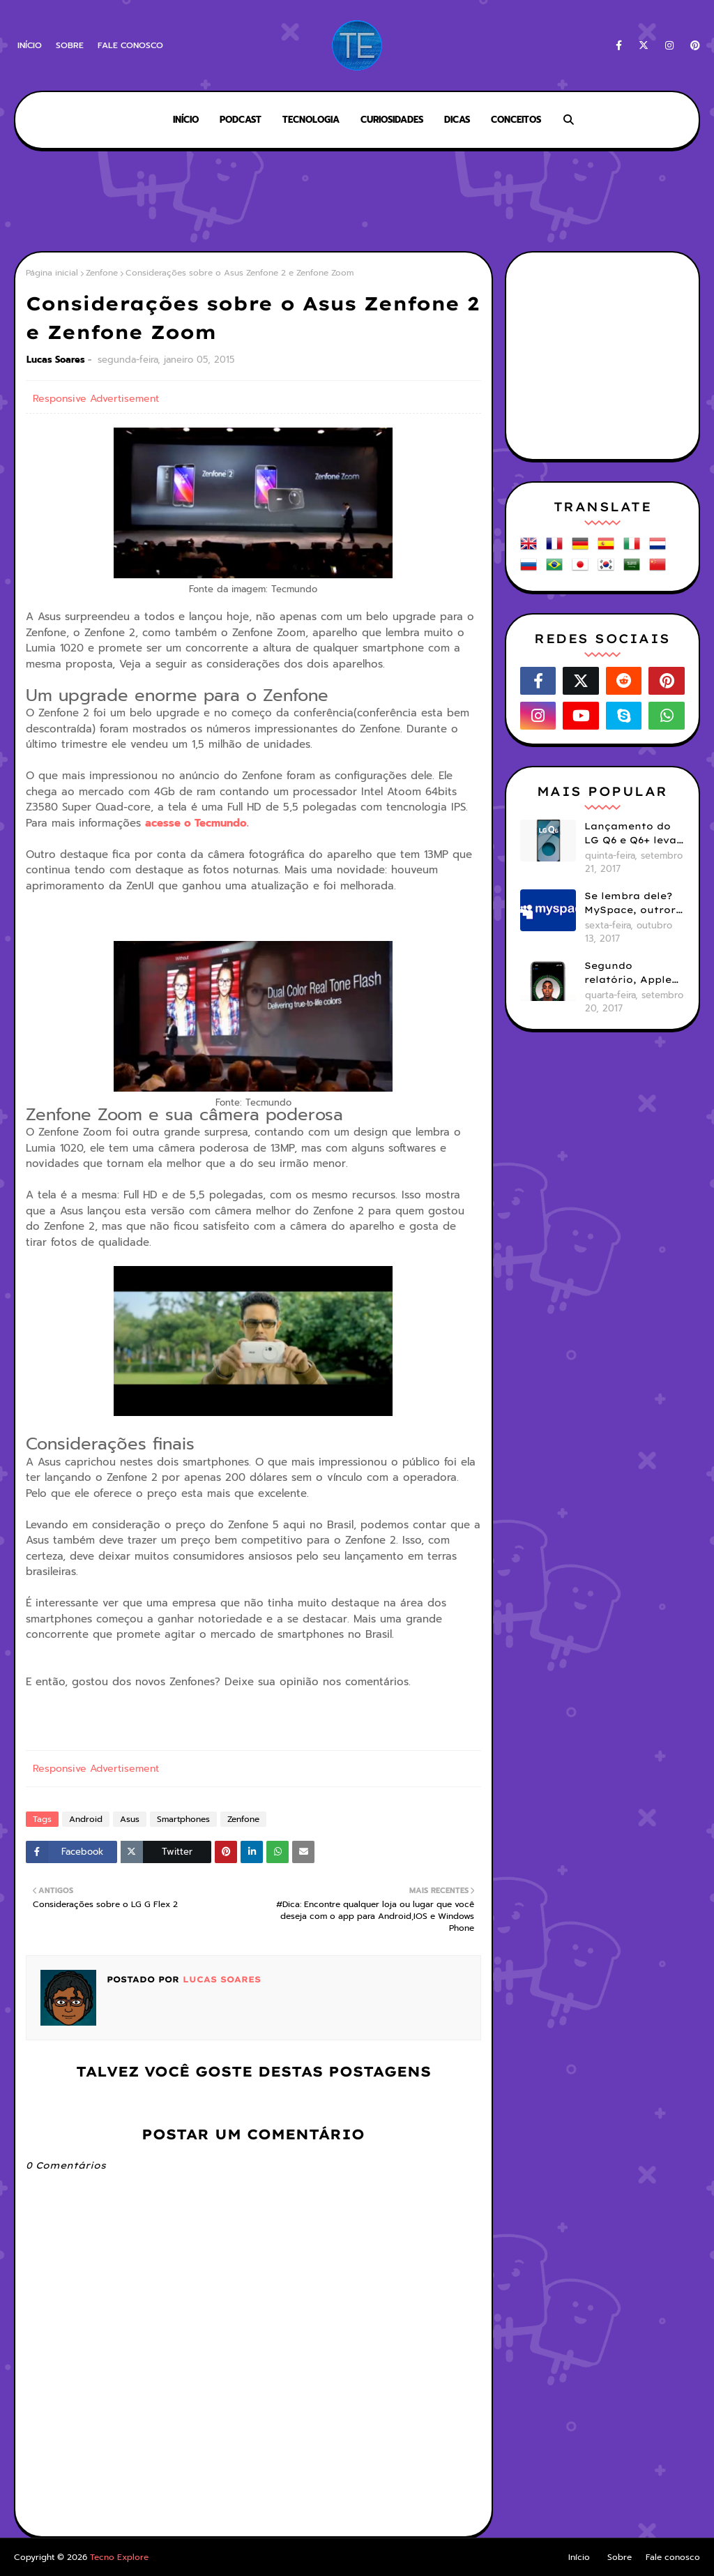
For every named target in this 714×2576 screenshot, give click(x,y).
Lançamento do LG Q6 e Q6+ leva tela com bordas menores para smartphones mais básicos (630, 833)
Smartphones (183, 1819)
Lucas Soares (55, 359)
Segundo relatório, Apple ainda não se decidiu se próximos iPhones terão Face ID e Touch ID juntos (633, 973)
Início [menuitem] (186, 119)
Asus (129, 1819)
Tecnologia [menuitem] (311, 119)
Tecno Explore (119, 2557)
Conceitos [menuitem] (516, 119)
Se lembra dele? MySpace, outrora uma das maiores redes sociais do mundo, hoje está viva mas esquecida (633, 903)
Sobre (70, 45)
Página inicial (52, 272)
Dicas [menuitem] (457, 119)
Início (29, 45)
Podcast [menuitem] (240, 119)
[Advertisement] (357, 202)
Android (85, 1819)
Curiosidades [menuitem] (391, 119)
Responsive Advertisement (96, 398)
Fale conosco (130, 45)
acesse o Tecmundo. (197, 823)
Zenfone (102, 272)
